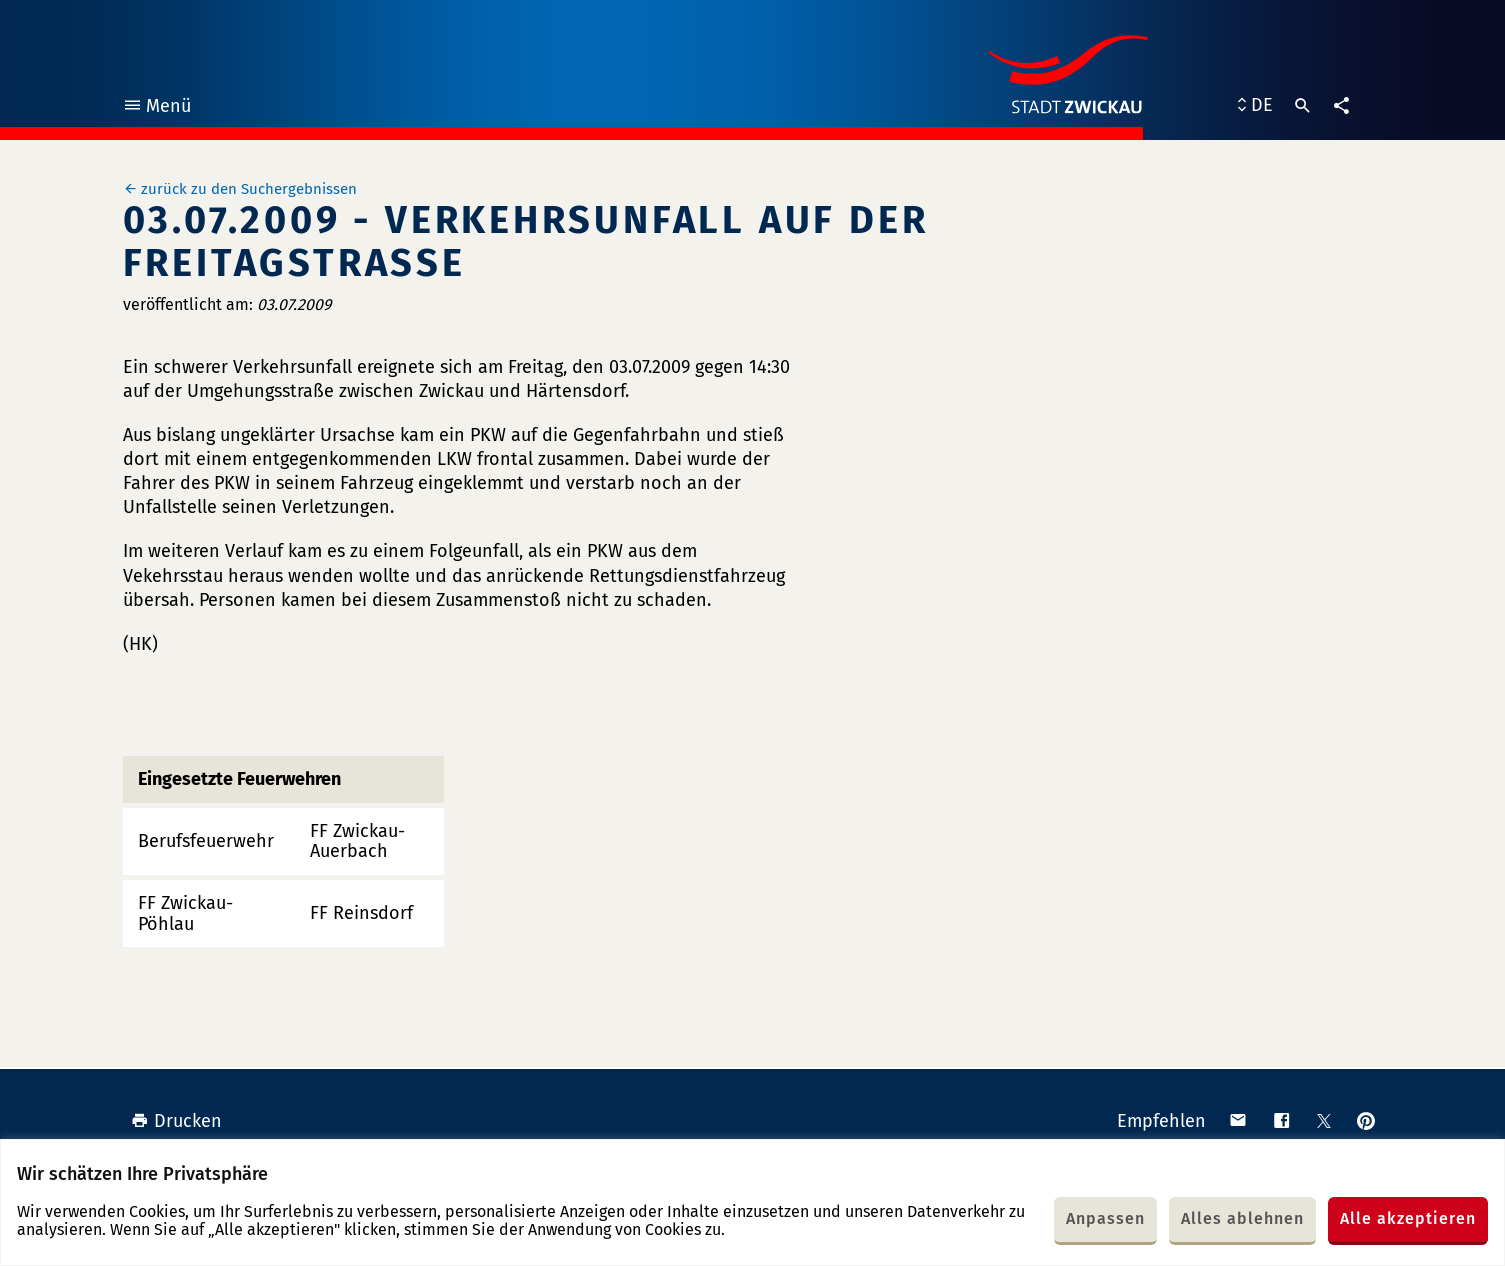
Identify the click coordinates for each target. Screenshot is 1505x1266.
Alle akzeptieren (1408, 1218)
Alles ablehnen (1242, 1218)
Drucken (176, 1121)
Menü (156, 108)
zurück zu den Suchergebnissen (249, 189)
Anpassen (1105, 1218)
